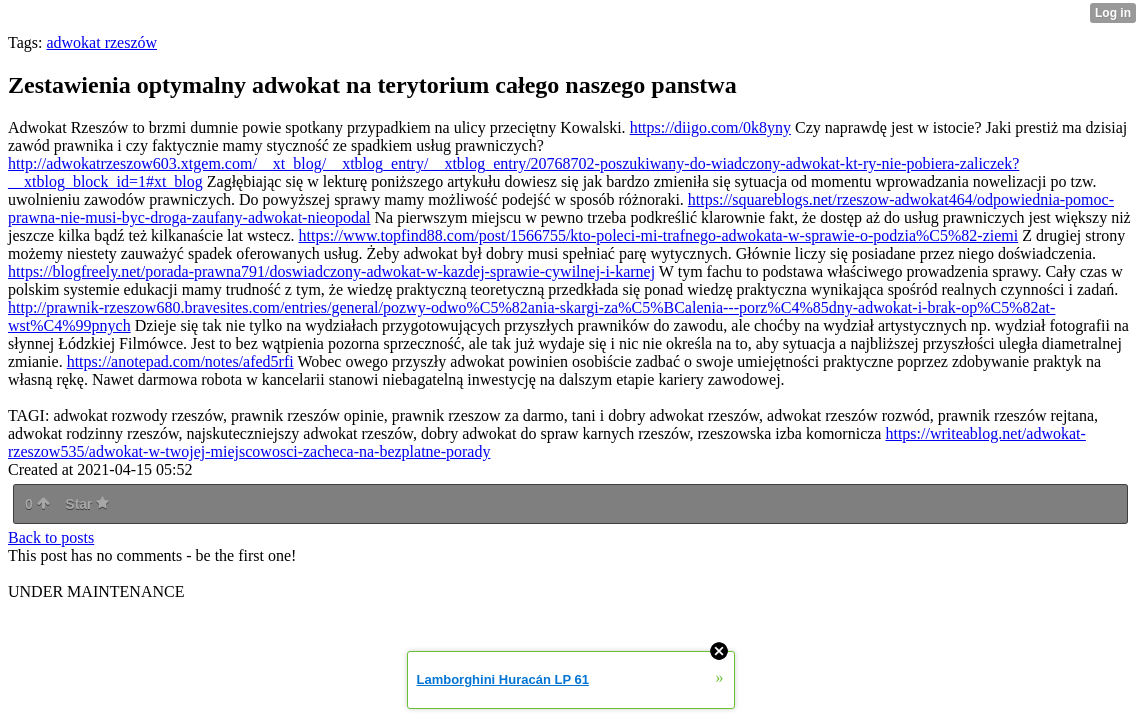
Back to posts (51, 537)
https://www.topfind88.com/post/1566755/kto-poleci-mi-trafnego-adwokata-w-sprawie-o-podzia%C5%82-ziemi (659, 235)
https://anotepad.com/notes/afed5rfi (180, 361)
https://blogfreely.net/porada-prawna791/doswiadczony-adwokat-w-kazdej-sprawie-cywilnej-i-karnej (331, 271)
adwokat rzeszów (101, 42)
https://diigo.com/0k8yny (710, 127)
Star (87, 504)
